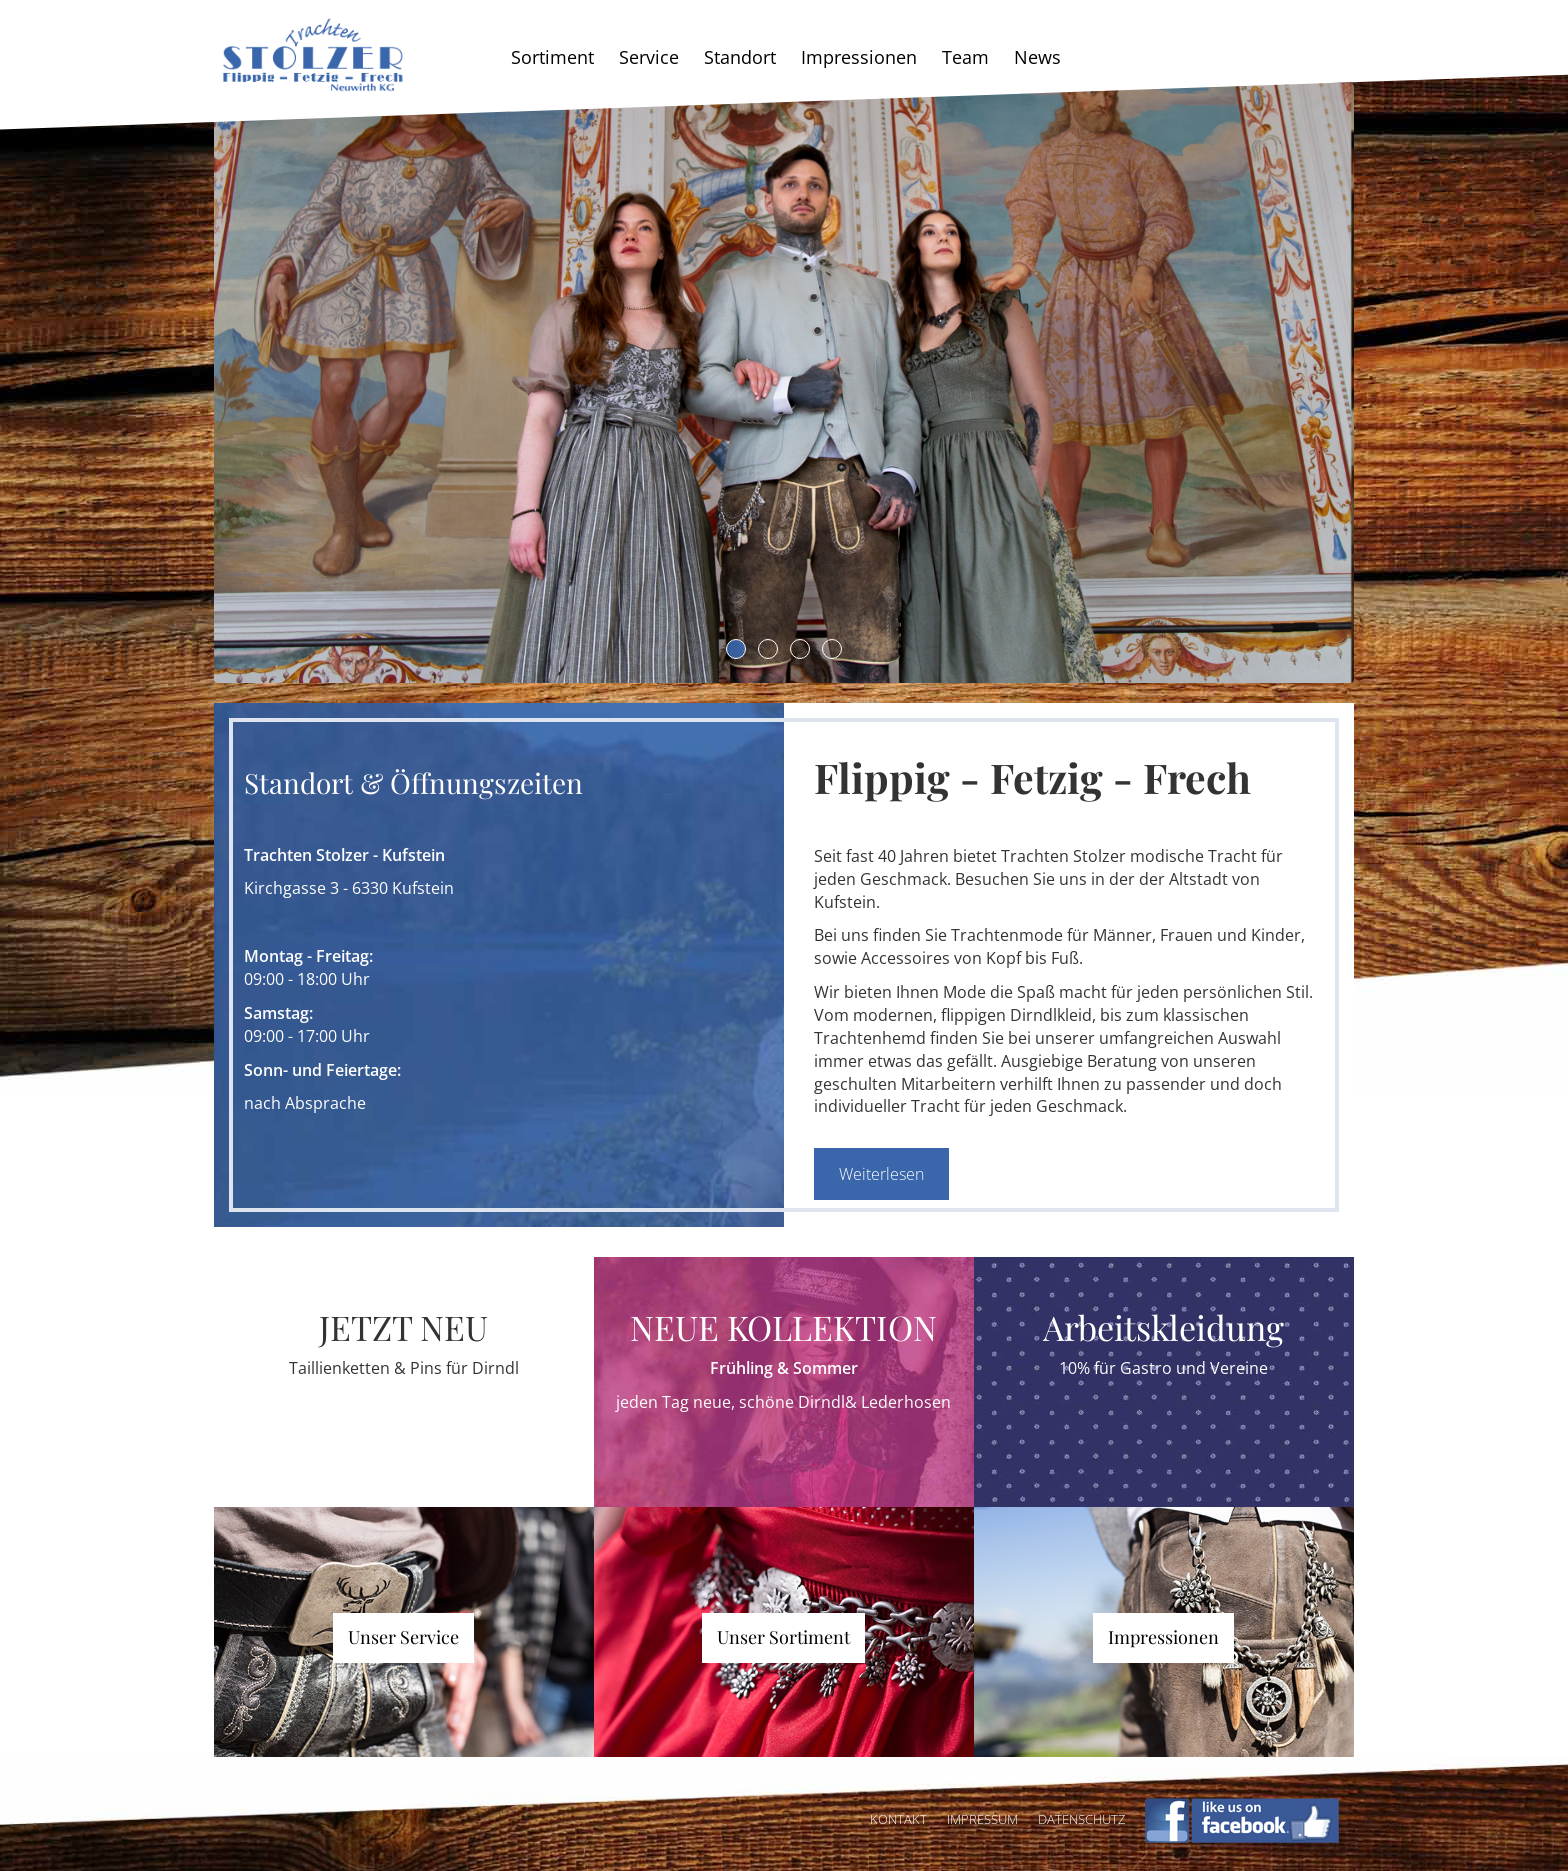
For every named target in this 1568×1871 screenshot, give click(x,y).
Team (965, 57)
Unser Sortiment (783, 1637)
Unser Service (403, 1637)
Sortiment (552, 57)
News (1037, 57)
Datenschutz (1081, 1819)
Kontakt (898, 1819)
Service (649, 57)
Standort (740, 57)
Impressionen (859, 57)
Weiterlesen (881, 1174)
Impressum (982, 1819)
